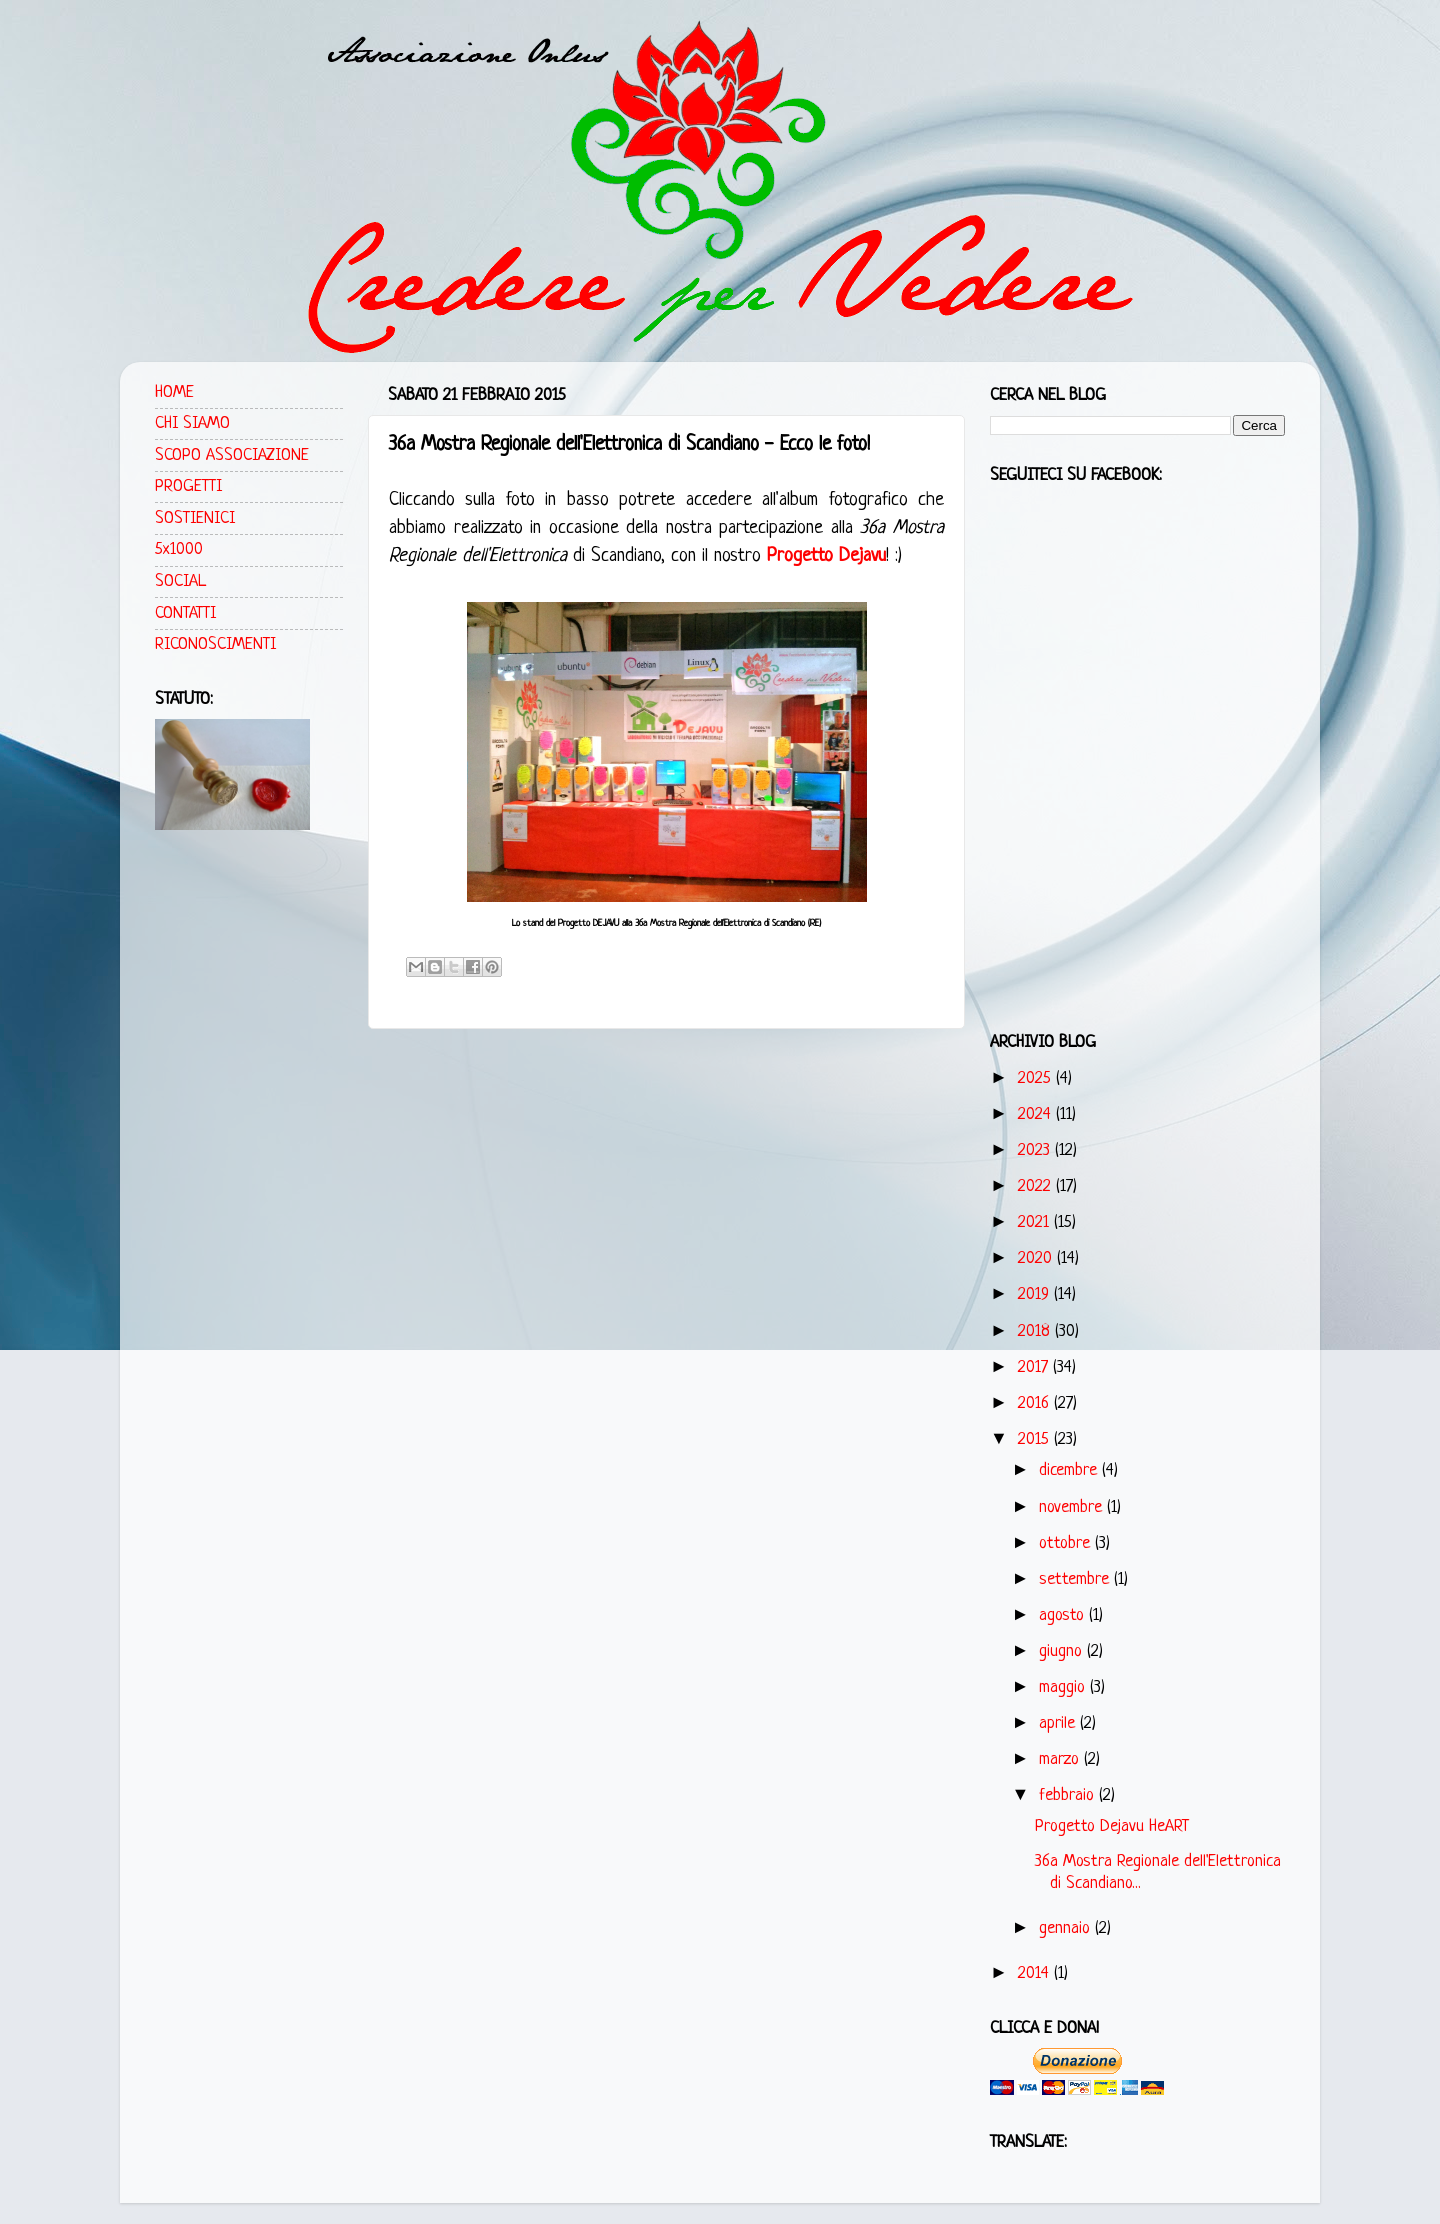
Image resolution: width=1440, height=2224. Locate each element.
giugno (1063, 1651)
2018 (1036, 1331)
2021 (1036, 1222)
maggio (1064, 1687)
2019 (1036, 1294)
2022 (1037, 1186)
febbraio (1069, 1795)
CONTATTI (185, 613)
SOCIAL (180, 581)
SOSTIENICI (195, 518)
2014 (1036, 1973)
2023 (1036, 1150)
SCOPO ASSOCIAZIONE (232, 455)
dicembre (1070, 1470)
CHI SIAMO (192, 423)
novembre (1073, 1507)
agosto (1064, 1615)
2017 (1035, 1367)
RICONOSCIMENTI (215, 644)
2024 (1037, 1114)
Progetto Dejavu (826, 556)
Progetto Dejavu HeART (1112, 1826)
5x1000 (179, 549)
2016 (1036, 1403)
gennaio (1067, 1928)
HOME (174, 392)
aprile (1059, 1723)
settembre (1076, 1579)
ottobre (1067, 1543)
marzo (1061, 1759)
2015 (1036, 1439)
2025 (1037, 1078)
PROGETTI (188, 486)
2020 (1037, 1258)
